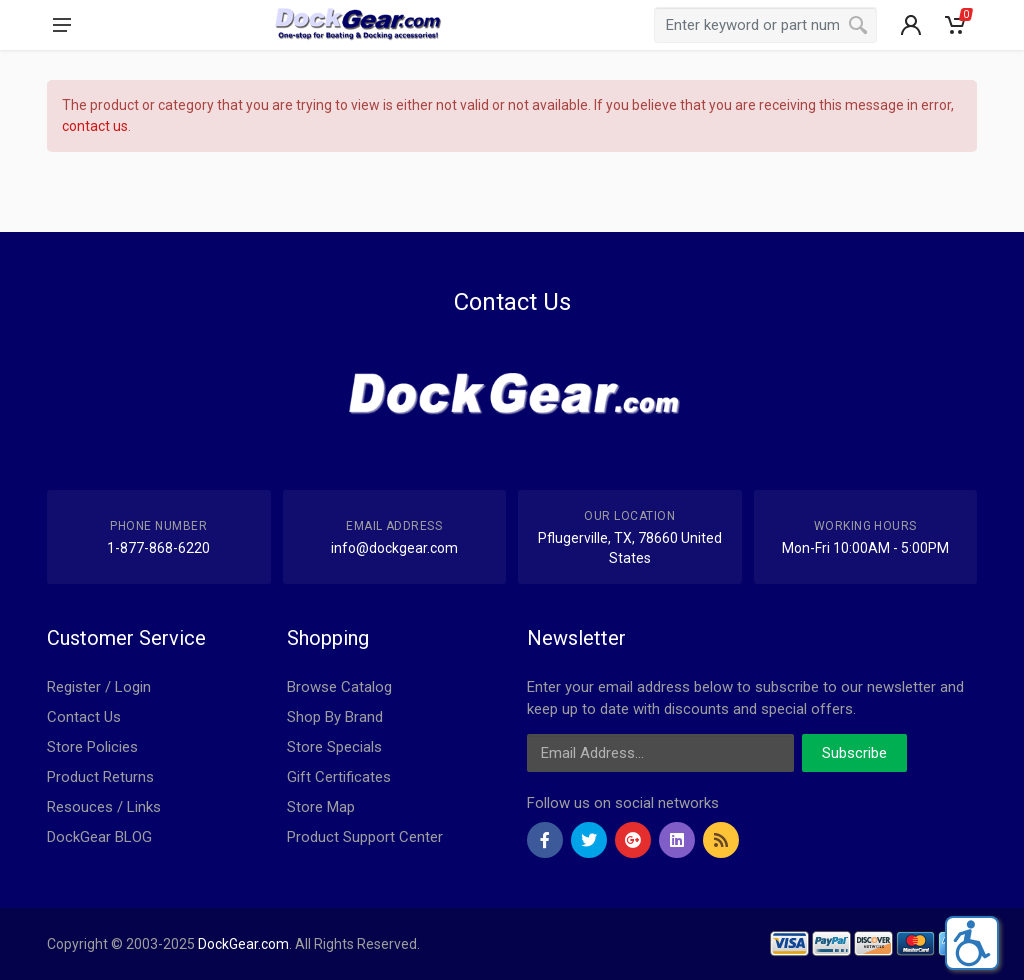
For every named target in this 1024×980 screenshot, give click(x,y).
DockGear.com (243, 944)
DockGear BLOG (99, 837)
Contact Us (84, 717)
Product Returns (100, 777)
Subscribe (854, 753)
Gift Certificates (339, 777)
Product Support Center (365, 837)
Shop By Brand (335, 717)
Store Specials (334, 747)
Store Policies (92, 747)
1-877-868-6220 (158, 548)
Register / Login (99, 687)
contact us (95, 126)
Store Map (321, 807)
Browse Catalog (339, 687)
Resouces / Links (104, 807)
